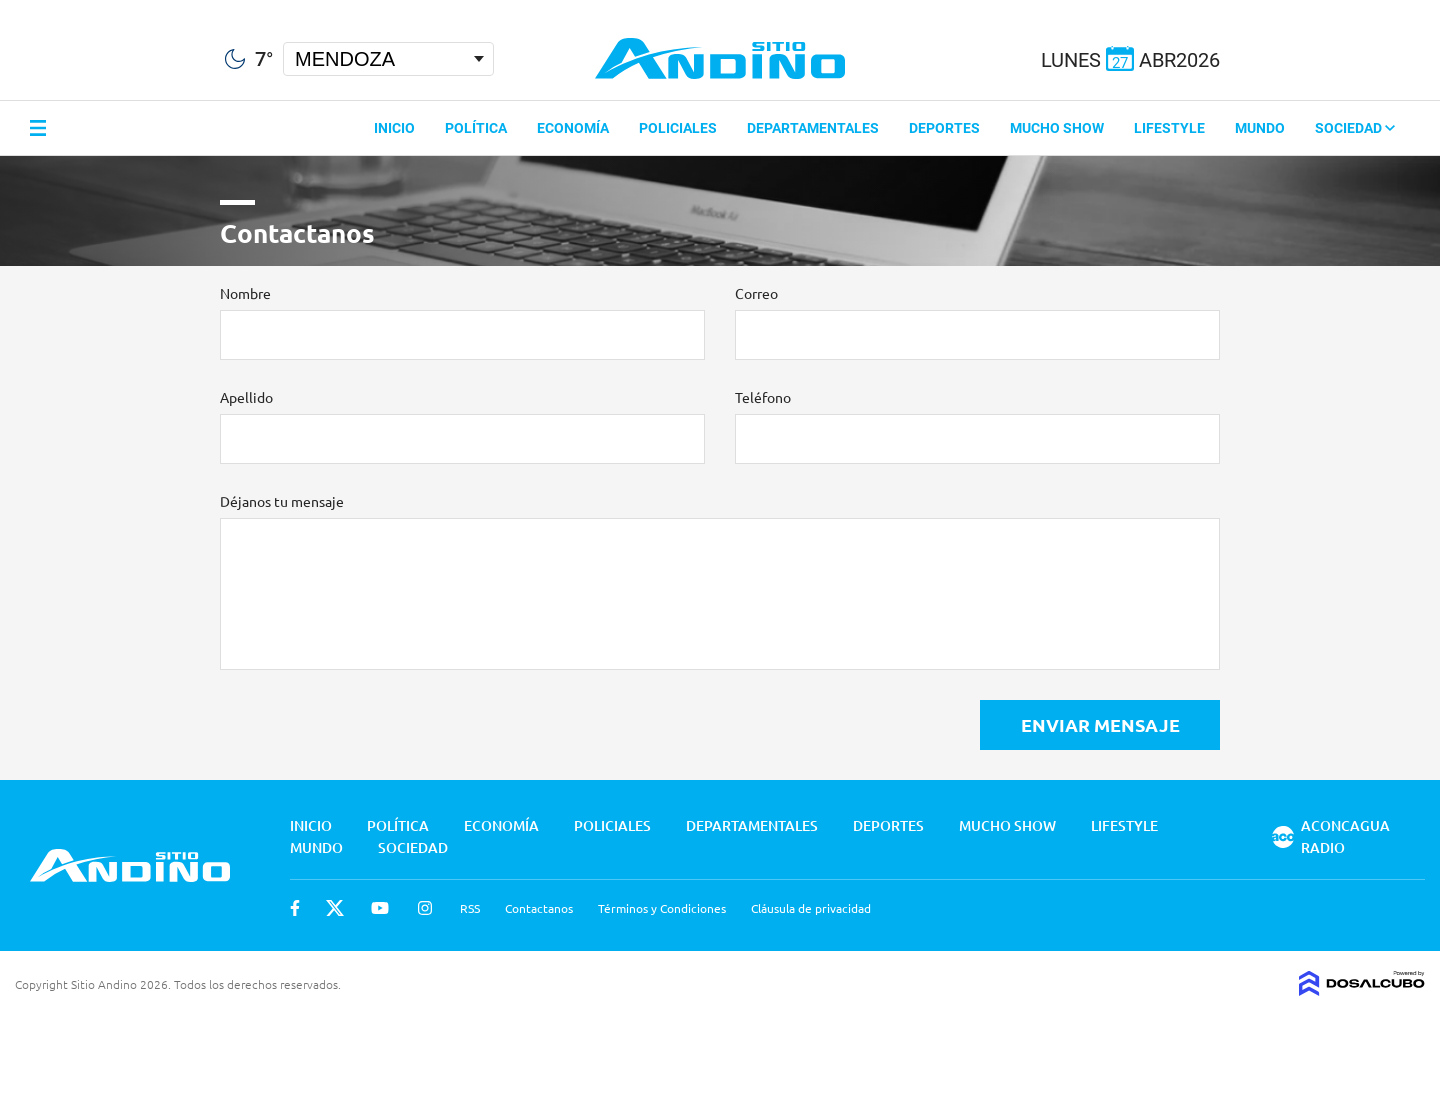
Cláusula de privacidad (811, 908)
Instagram (425, 908)
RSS (470, 908)
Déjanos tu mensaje (282, 501)
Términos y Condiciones (662, 908)
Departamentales (813, 128)
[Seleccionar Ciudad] (388, 59)
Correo (756, 293)
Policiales (678, 128)
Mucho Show (1057, 128)
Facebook (295, 908)
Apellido (246, 397)
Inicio (394, 128)
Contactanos (539, 908)
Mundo (1260, 128)
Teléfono (763, 397)
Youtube (380, 908)
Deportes (944, 128)
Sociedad (1355, 128)
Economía (573, 128)
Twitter (335, 908)
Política (476, 128)
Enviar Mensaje (1100, 724)
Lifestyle (1169, 128)
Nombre (245, 293)
